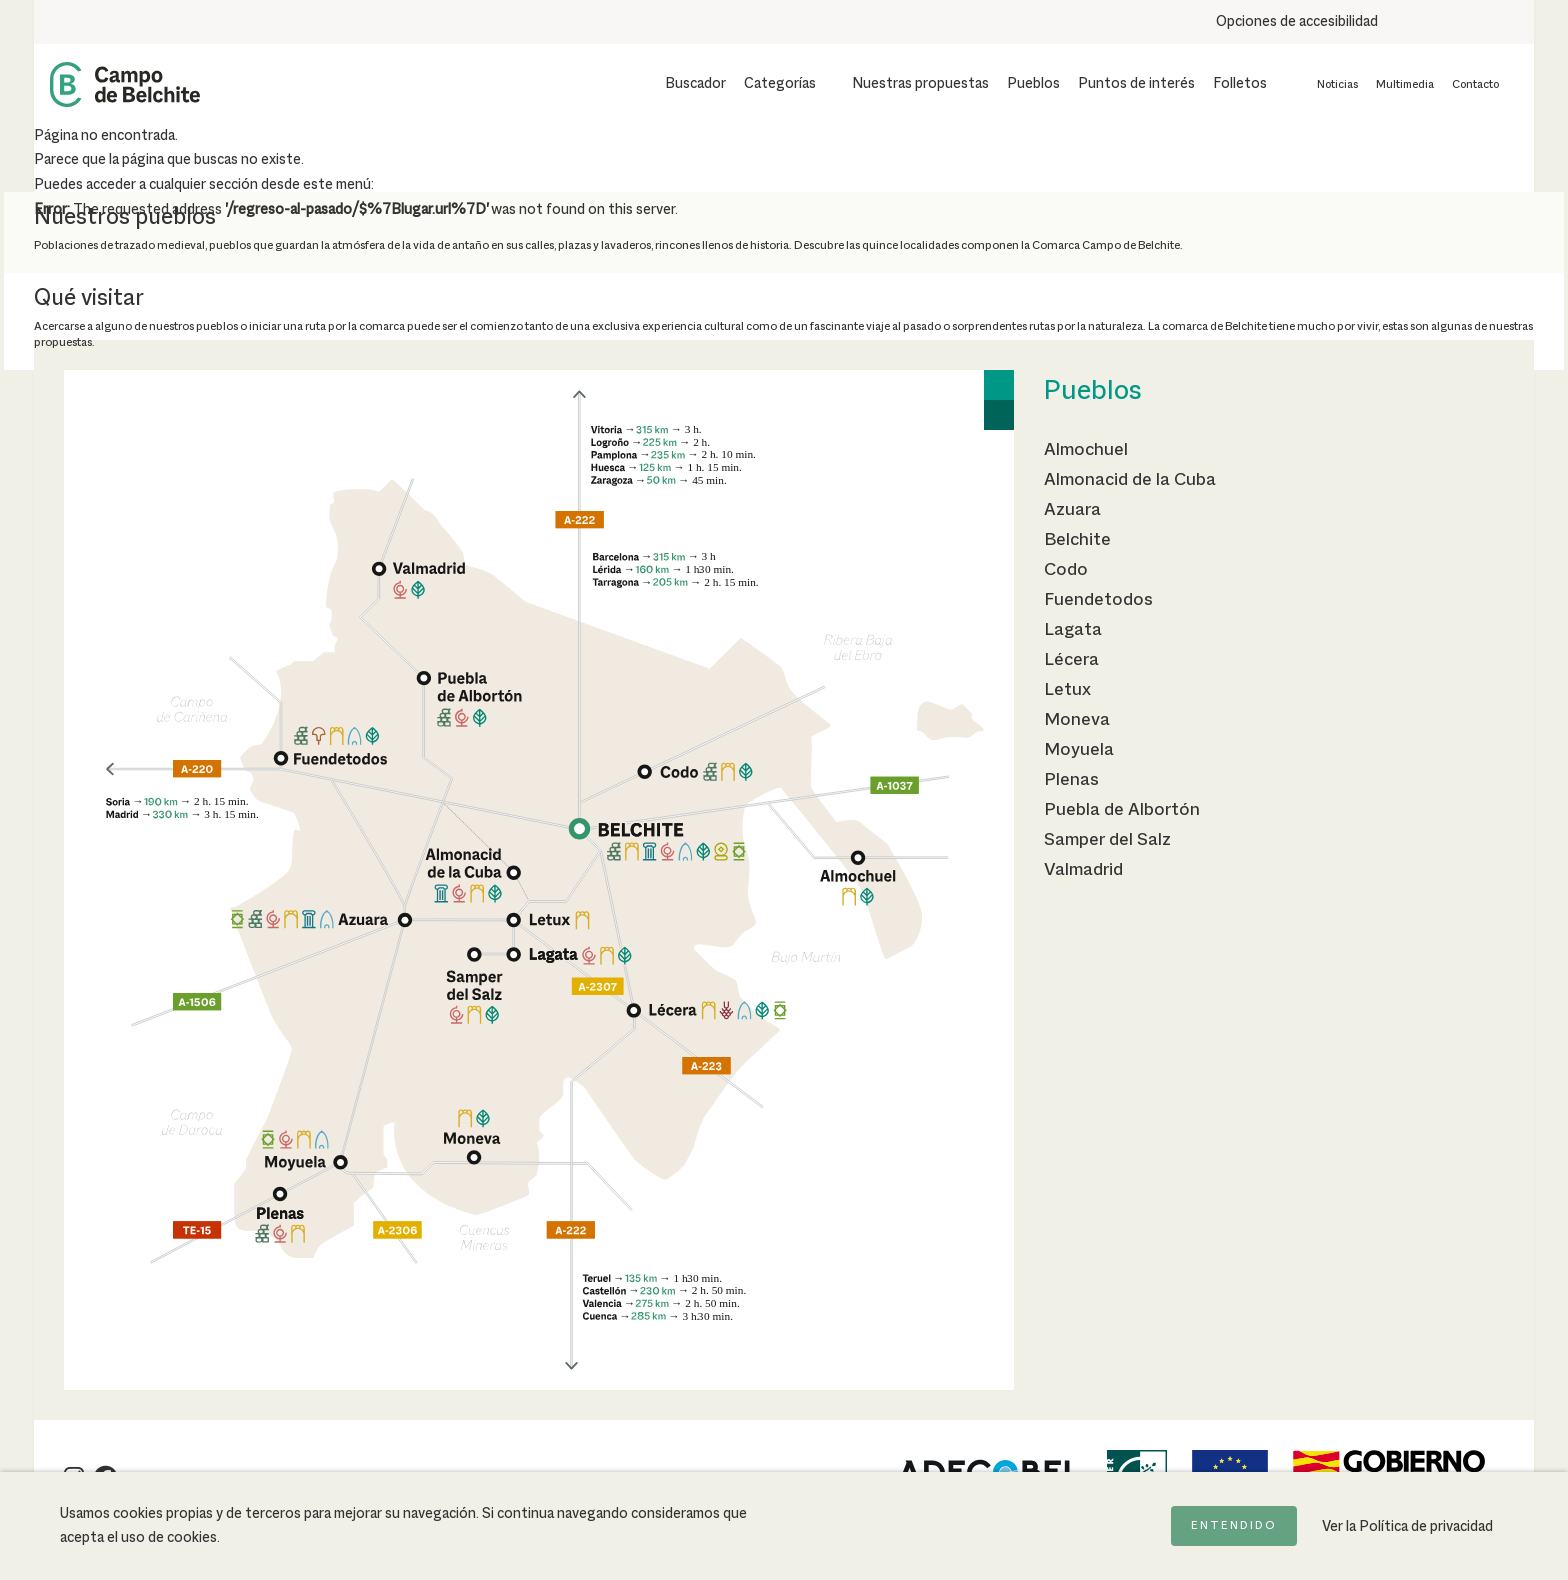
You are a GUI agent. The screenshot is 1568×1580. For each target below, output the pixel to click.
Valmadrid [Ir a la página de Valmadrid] (1083, 870)
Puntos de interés (1136, 84)
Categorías (780, 84)
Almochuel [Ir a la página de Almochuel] (1086, 450)
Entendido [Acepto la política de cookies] (1234, 1526)
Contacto (1475, 85)
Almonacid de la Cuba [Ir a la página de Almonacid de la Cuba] (1130, 480)
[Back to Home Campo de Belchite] (125, 84)
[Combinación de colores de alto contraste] (1476, 22)
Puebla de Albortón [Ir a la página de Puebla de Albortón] (1122, 810)
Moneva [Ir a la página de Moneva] (1077, 720)
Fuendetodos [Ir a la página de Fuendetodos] (1098, 600)
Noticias (1337, 85)
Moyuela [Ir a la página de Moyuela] (1079, 750)
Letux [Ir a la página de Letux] (1067, 690)
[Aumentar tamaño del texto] (1405, 22)
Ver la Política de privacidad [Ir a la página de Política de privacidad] (1407, 1527)
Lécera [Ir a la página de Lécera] (1071, 660)
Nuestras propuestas (920, 84)
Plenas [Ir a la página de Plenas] (1071, 780)
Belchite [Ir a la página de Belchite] (1077, 540)
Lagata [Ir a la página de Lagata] (1073, 630)
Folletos (1240, 84)
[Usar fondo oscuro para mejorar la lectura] (1441, 22)
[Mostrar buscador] (682, 84)
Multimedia (1405, 85)
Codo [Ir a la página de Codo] (1066, 570)
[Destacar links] (1510, 22)
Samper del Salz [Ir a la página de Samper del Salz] (1107, 840)
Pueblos (1033, 84)
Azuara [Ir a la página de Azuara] (1072, 510)
